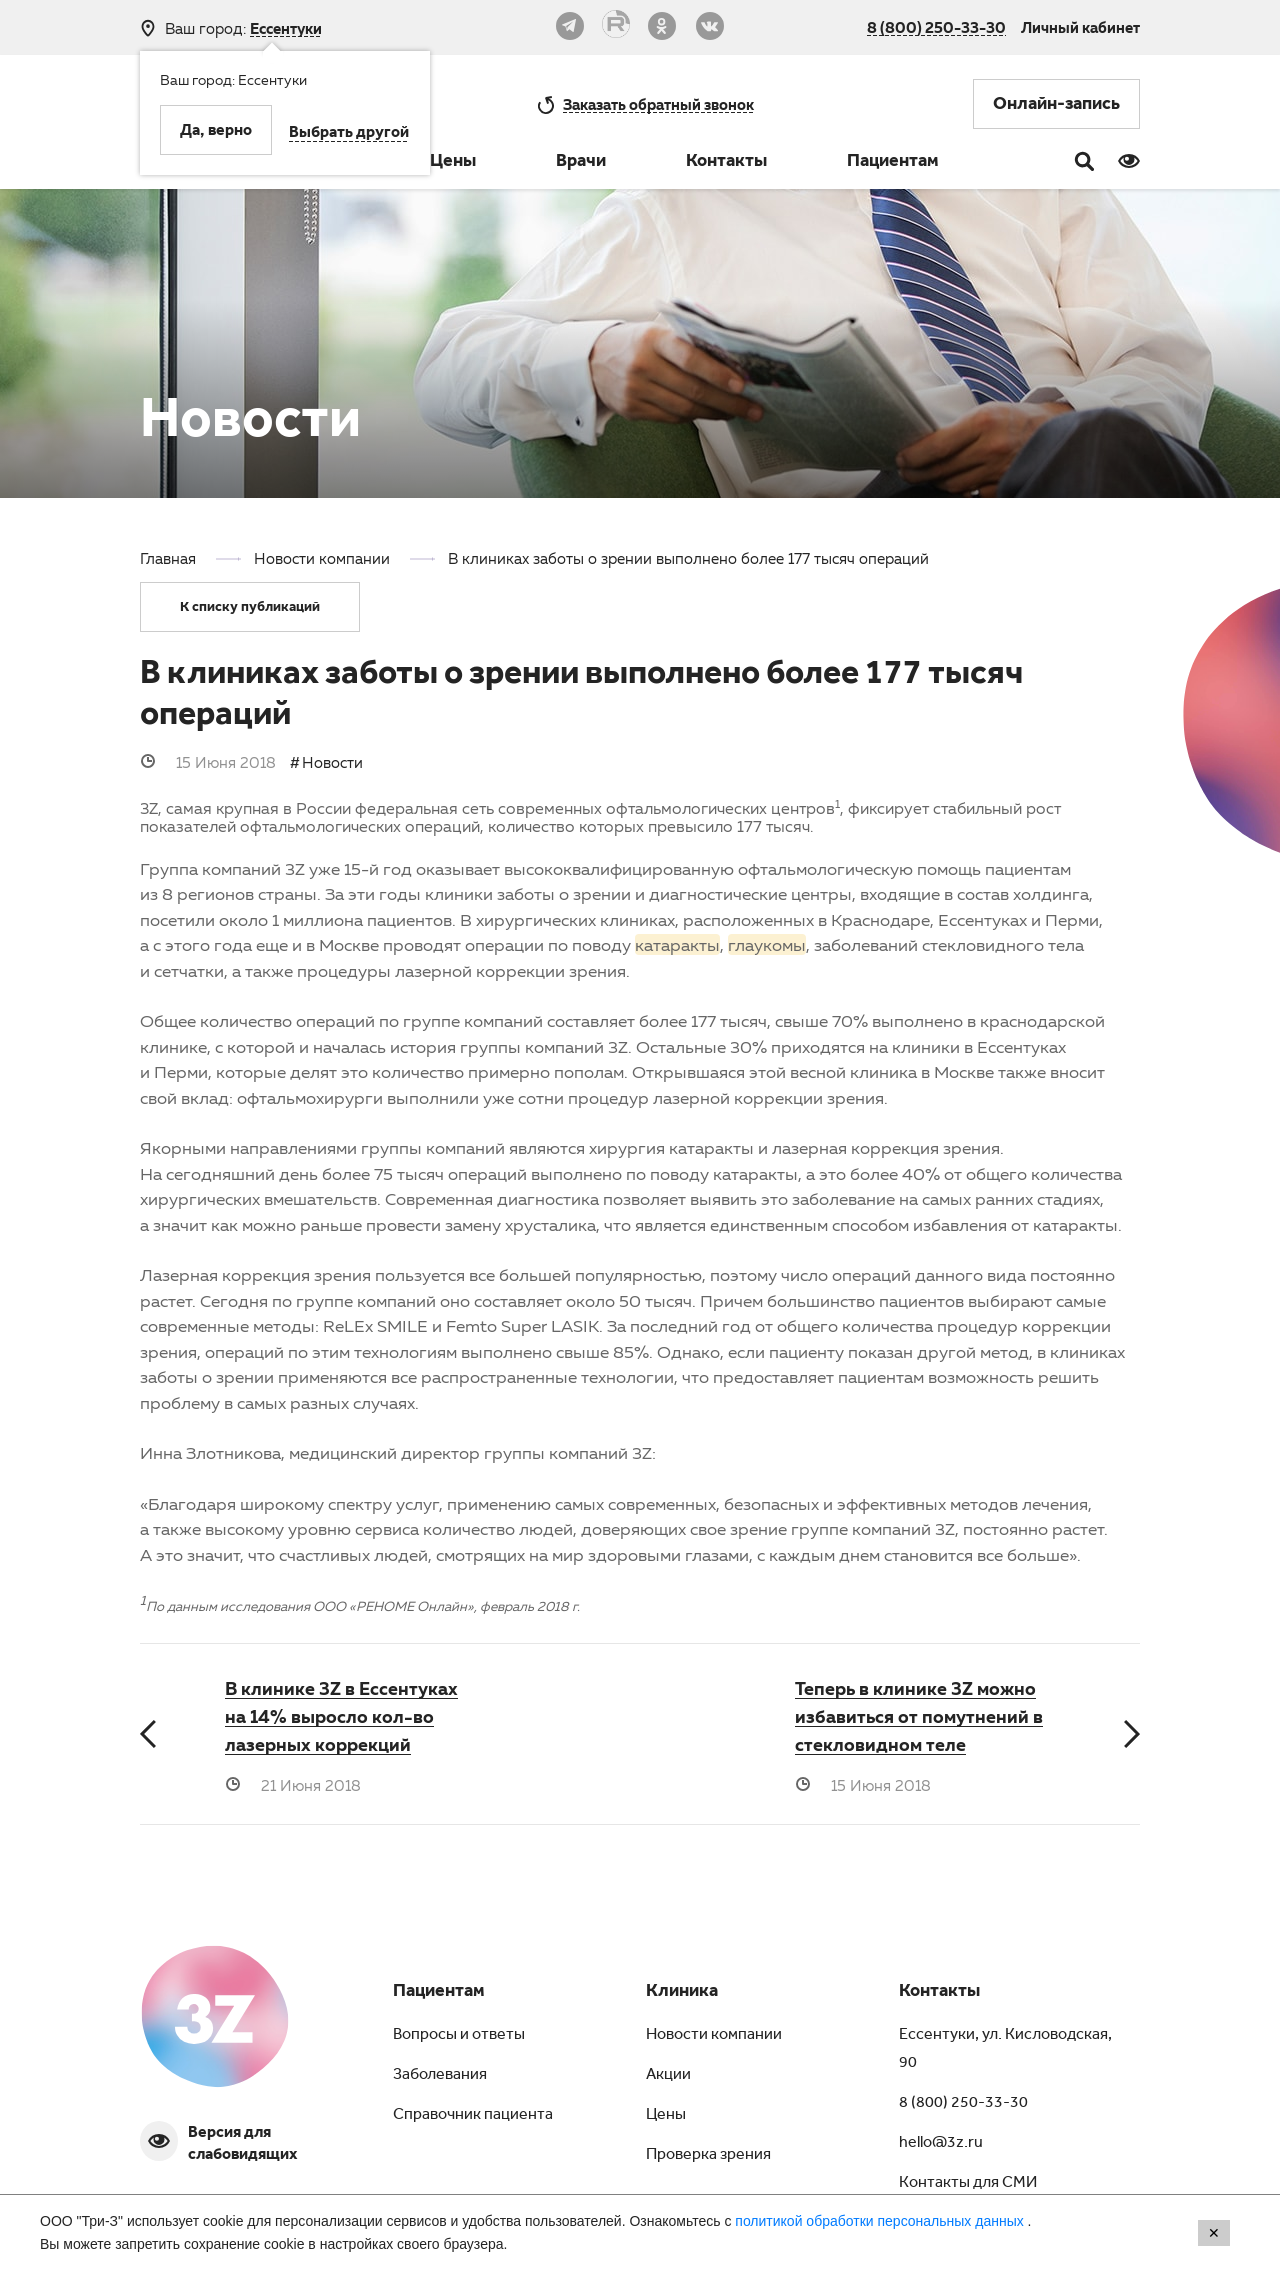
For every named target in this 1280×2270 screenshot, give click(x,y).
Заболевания (440, 2076)
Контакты (726, 163)
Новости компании (714, 2036)
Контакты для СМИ (968, 2184)
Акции (668, 2076)
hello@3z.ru (941, 2144)
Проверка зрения (708, 2156)
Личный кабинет (1080, 27)
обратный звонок (658, 104)
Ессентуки (286, 28)
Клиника (682, 1993)
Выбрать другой (349, 134)
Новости (332, 762)
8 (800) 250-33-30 (936, 27)
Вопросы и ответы (459, 2036)
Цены (453, 163)
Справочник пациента (473, 2116)
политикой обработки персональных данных (881, 2221)
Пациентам (893, 163)
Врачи (581, 163)
